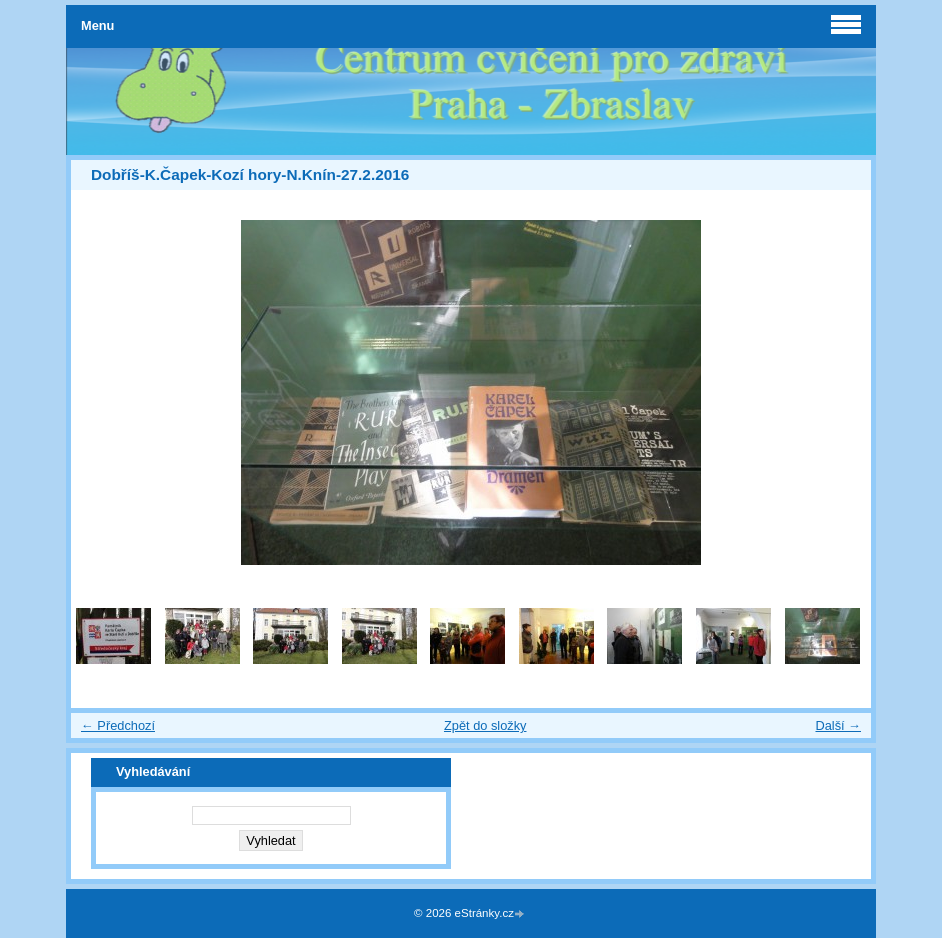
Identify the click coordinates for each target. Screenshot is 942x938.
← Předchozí (118, 725)
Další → (838, 725)
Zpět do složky (485, 725)
